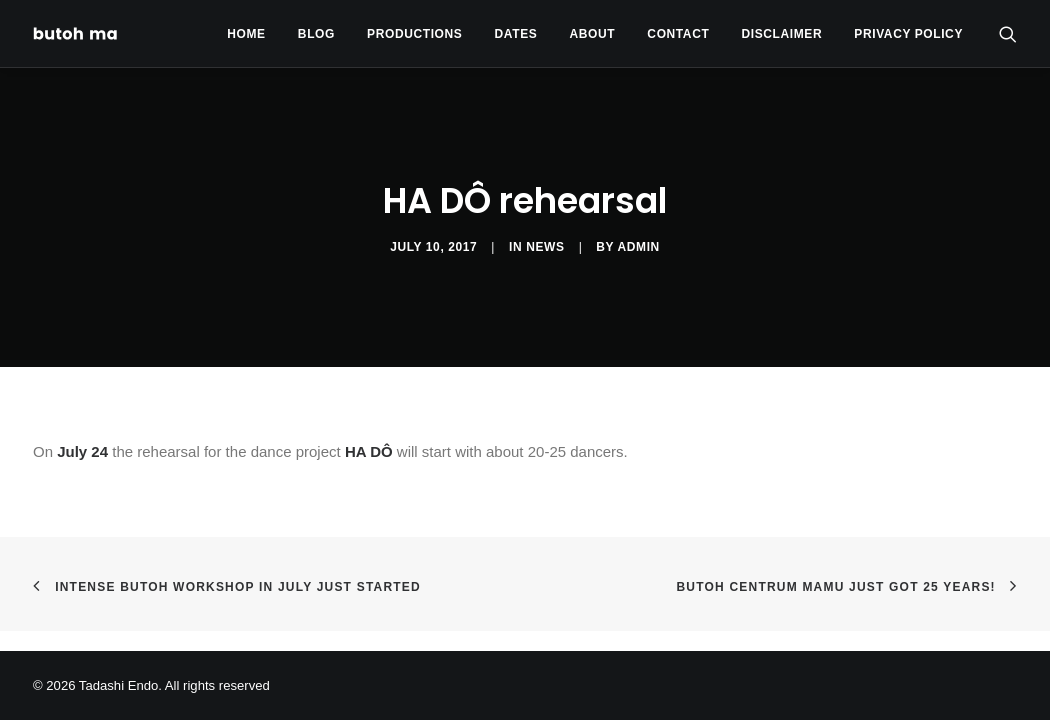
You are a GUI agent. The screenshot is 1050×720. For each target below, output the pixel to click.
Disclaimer (782, 34)
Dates (516, 34)
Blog (316, 34)
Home (246, 34)
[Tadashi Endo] (77, 33)
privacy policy (908, 34)
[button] (1008, 33)
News (545, 247)
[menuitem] (246, 33)
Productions (414, 34)
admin (639, 247)
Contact (678, 34)
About (593, 34)
